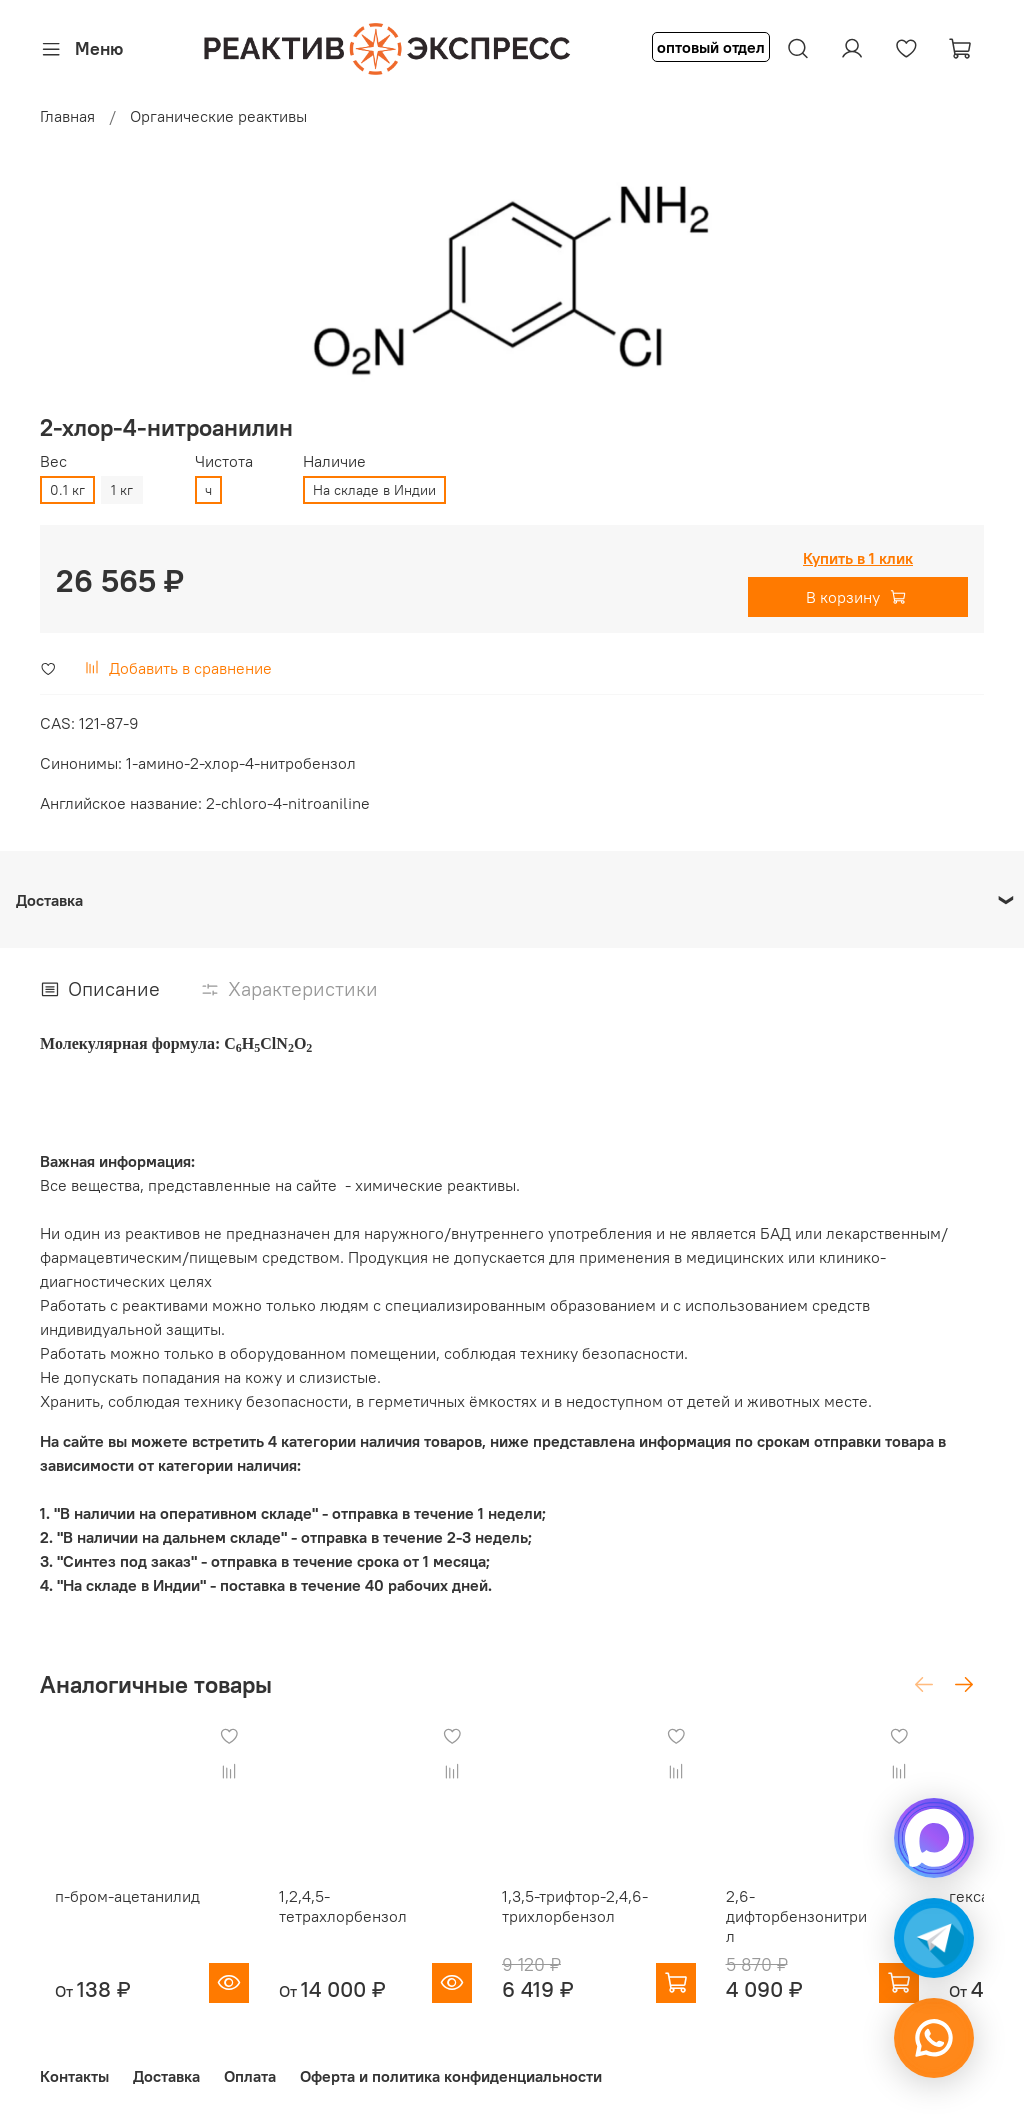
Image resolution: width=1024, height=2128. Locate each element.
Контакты (74, 2076)
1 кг (122, 490)
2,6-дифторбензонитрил (846, 1925)
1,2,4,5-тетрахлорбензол (348, 1925)
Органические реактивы (218, 116)
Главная (67, 116)
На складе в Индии (374, 490)
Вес (53, 461)
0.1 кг (67, 490)
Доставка (166, 2076)
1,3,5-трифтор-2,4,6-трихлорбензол (600, 1925)
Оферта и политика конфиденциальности (451, 2076)
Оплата (250, 2076)
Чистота (224, 461)
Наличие (334, 461)
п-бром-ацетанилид (112, 1915)
